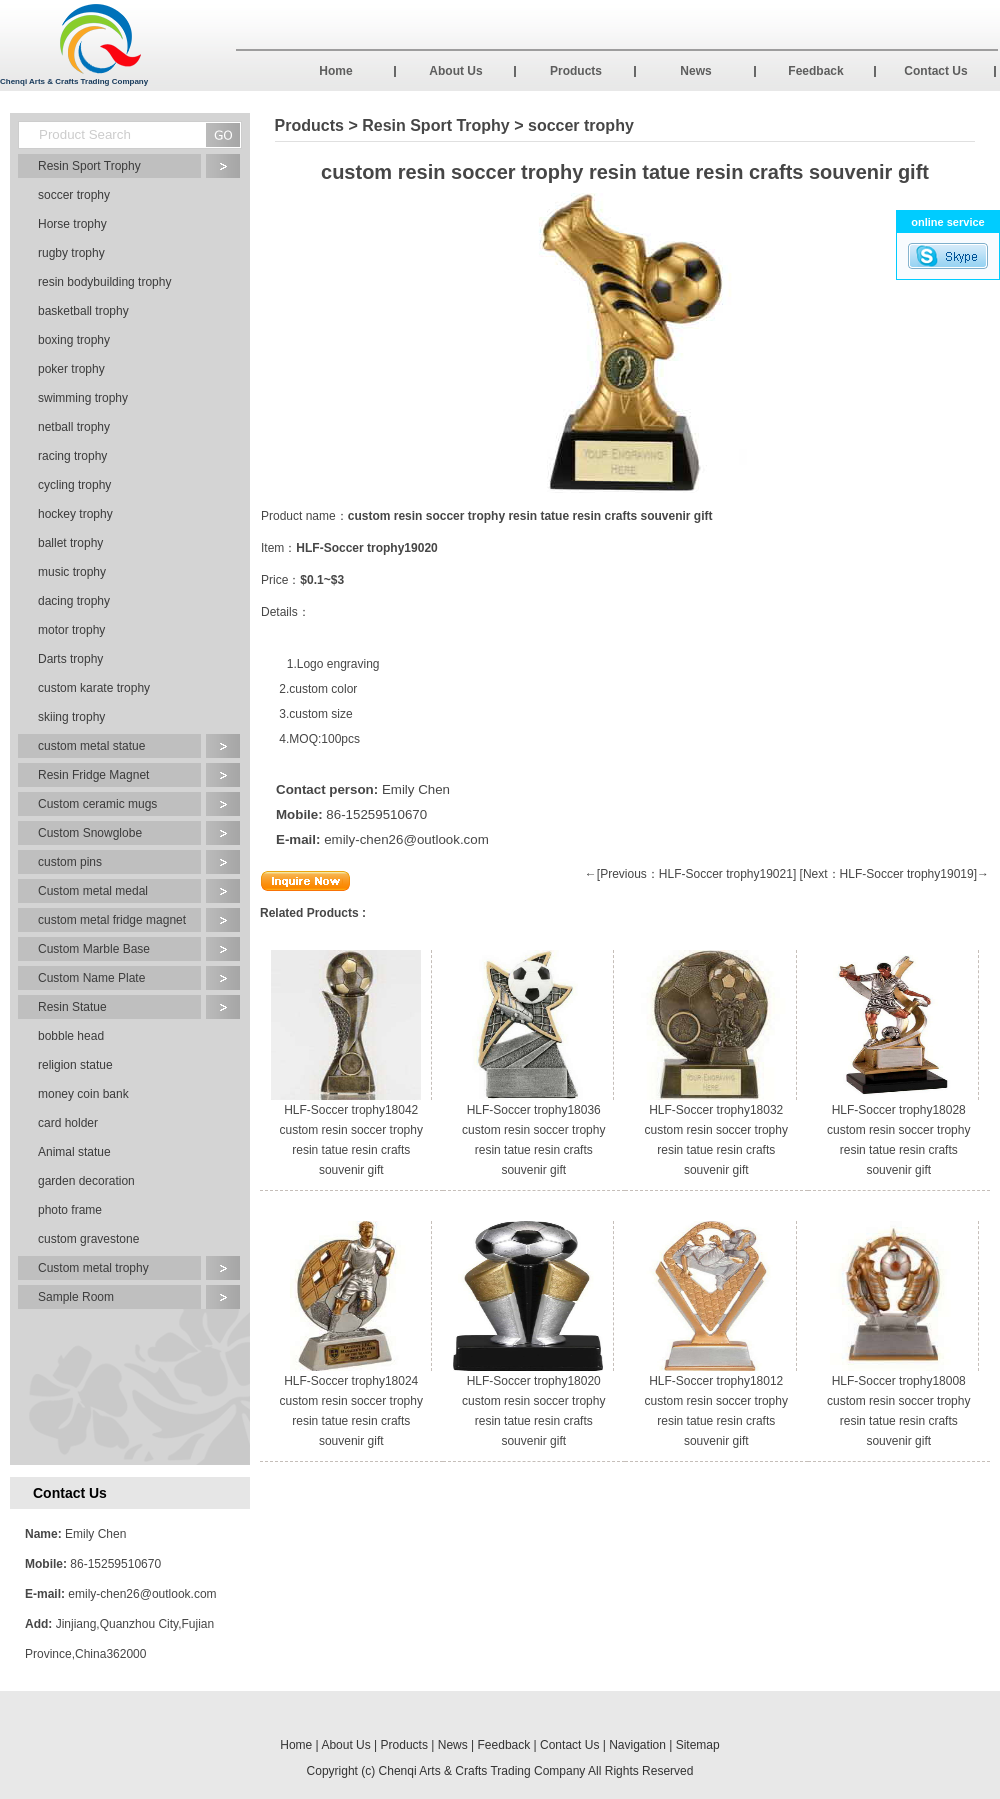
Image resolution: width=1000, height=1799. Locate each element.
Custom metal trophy (93, 1268)
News (695, 71)
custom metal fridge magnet (112, 920)
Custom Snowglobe (90, 833)
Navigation (637, 1745)
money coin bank (83, 1094)
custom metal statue (91, 746)
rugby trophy (71, 253)
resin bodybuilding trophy (104, 282)
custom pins (70, 862)
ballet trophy (70, 543)
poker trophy (71, 369)
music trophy (72, 572)
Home (335, 71)
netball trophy (74, 427)
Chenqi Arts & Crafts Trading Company (482, 1771)
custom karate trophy (94, 688)
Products (576, 71)
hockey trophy (75, 514)
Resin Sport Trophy (89, 166)
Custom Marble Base (94, 949)
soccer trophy (74, 195)
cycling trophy (74, 485)
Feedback (815, 71)
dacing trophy (74, 601)
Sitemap (698, 1745)
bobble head (71, 1036)
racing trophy (72, 456)
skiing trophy (71, 717)
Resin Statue (72, 1007)
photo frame (70, 1210)
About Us (455, 71)
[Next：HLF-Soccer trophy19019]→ (894, 874)
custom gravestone (88, 1239)
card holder (68, 1123)
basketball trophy (83, 311)
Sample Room (76, 1297)
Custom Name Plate (91, 978)
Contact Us (935, 71)
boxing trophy (74, 340)
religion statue (75, 1065)
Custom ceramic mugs (97, 804)
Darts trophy (70, 659)
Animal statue (74, 1152)
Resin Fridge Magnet (93, 775)
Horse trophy (72, 224)
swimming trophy (83, 398)
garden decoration (86, 1181)
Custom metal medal (93, 891)
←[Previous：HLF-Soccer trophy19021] (690, 874)
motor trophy (71, 630)
